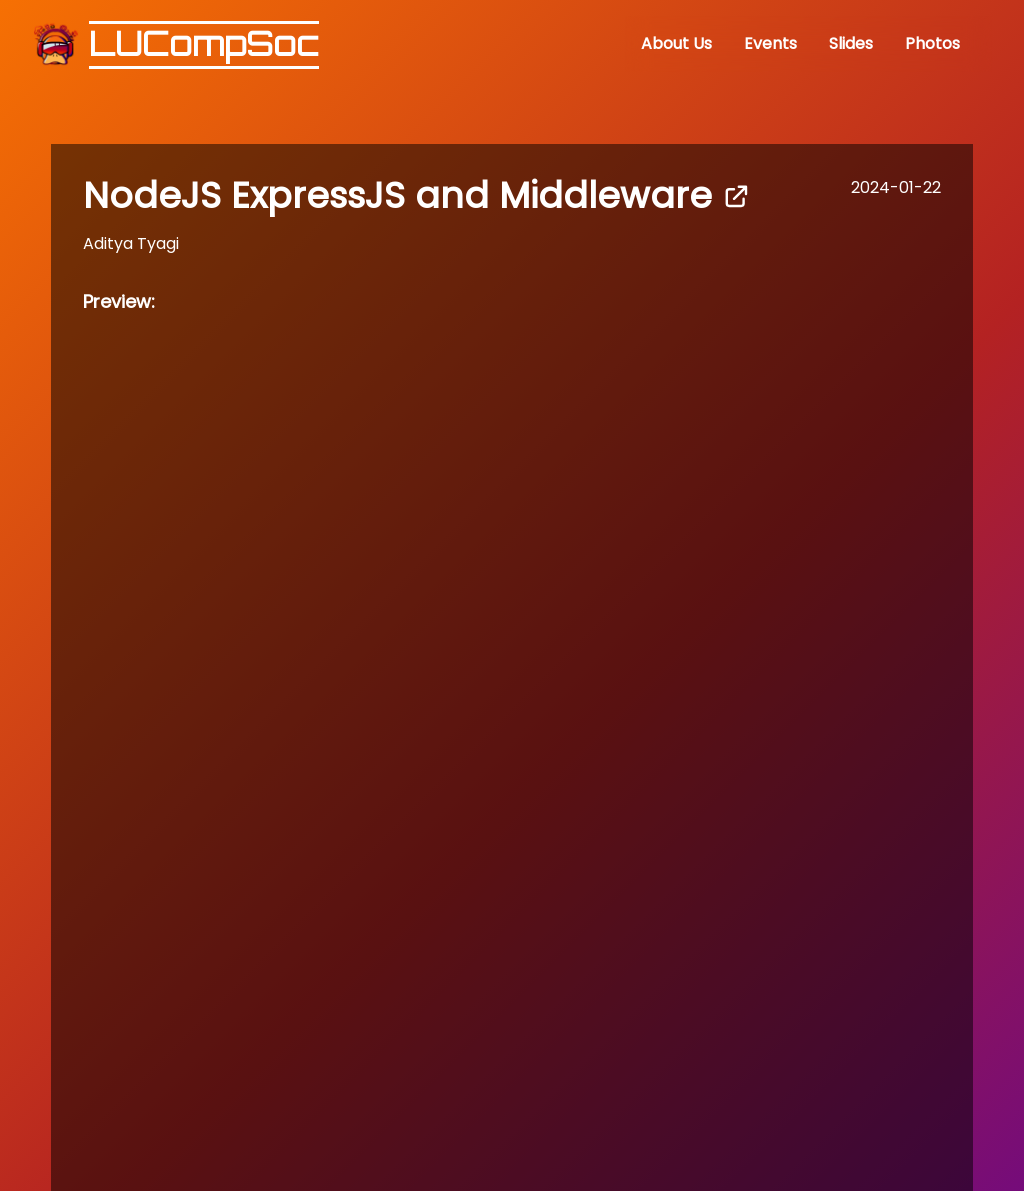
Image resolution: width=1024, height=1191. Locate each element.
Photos (932, 43)
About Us (676, 43)
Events (770, 43)
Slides (851, 43)
